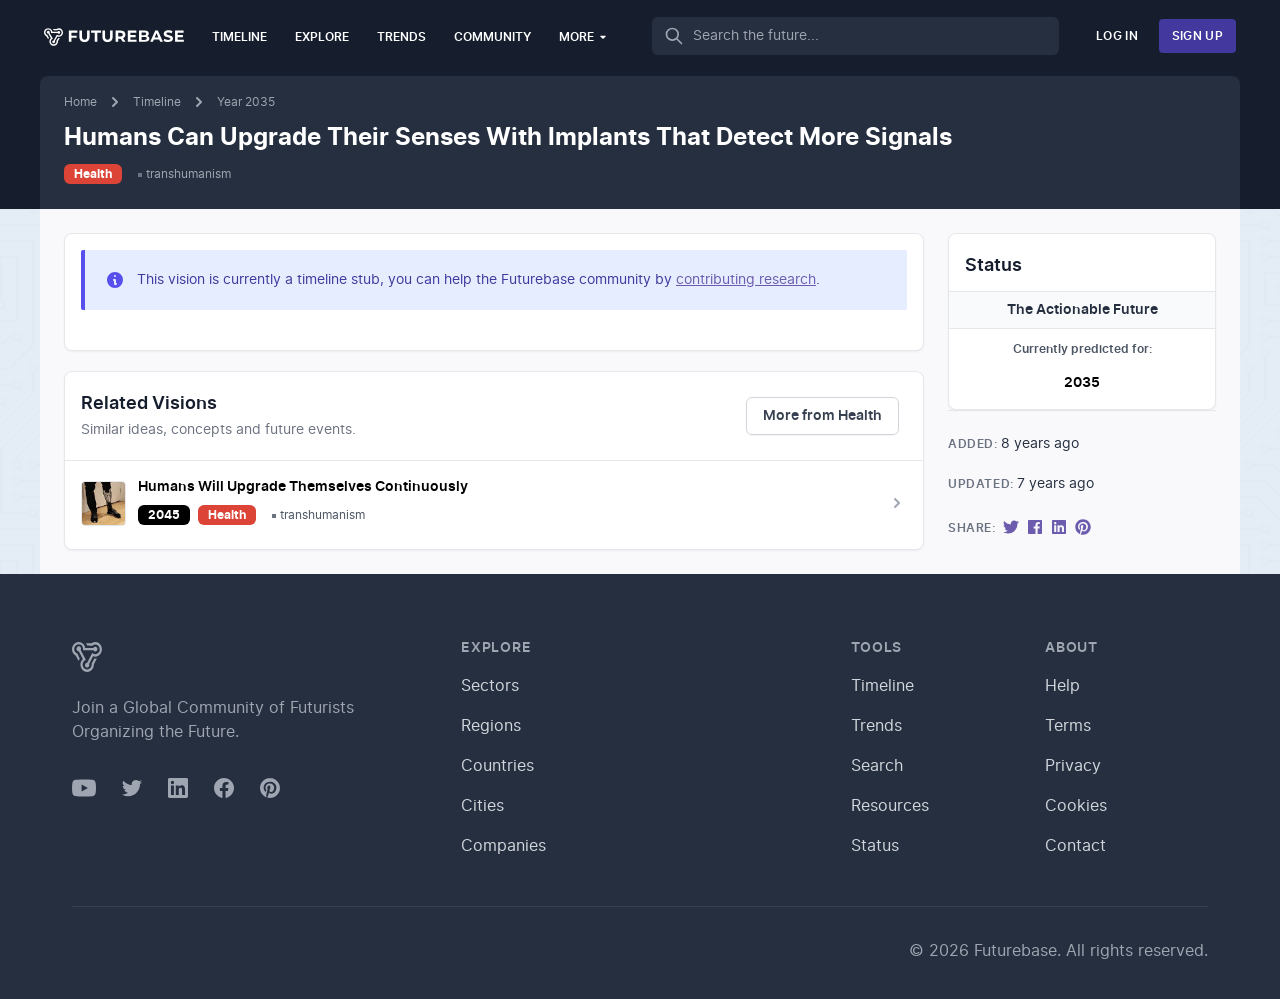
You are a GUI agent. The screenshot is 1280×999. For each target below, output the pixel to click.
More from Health (822, 416)
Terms (1068, 726)
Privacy (1073, 766)
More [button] (583, 36)
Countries (497, 766)
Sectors (490, 686)
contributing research (746, 280)
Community (492, 37)
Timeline (239, 37)
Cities (482, 806)
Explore (322, 37)
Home (80, 102)
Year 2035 (246, 102)
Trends (401, 37)
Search (877, 766)
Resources (890, 806)
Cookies (1076, 806)
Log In (1117, 36)
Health (93, 174)
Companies (503, 846)
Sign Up (1197, 36)
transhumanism (188, 174)
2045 (164, 515)
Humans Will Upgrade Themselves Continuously (303, 487)
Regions (491, 726)
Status (875, 846)
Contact (1075, 846)
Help (1062, 686)
